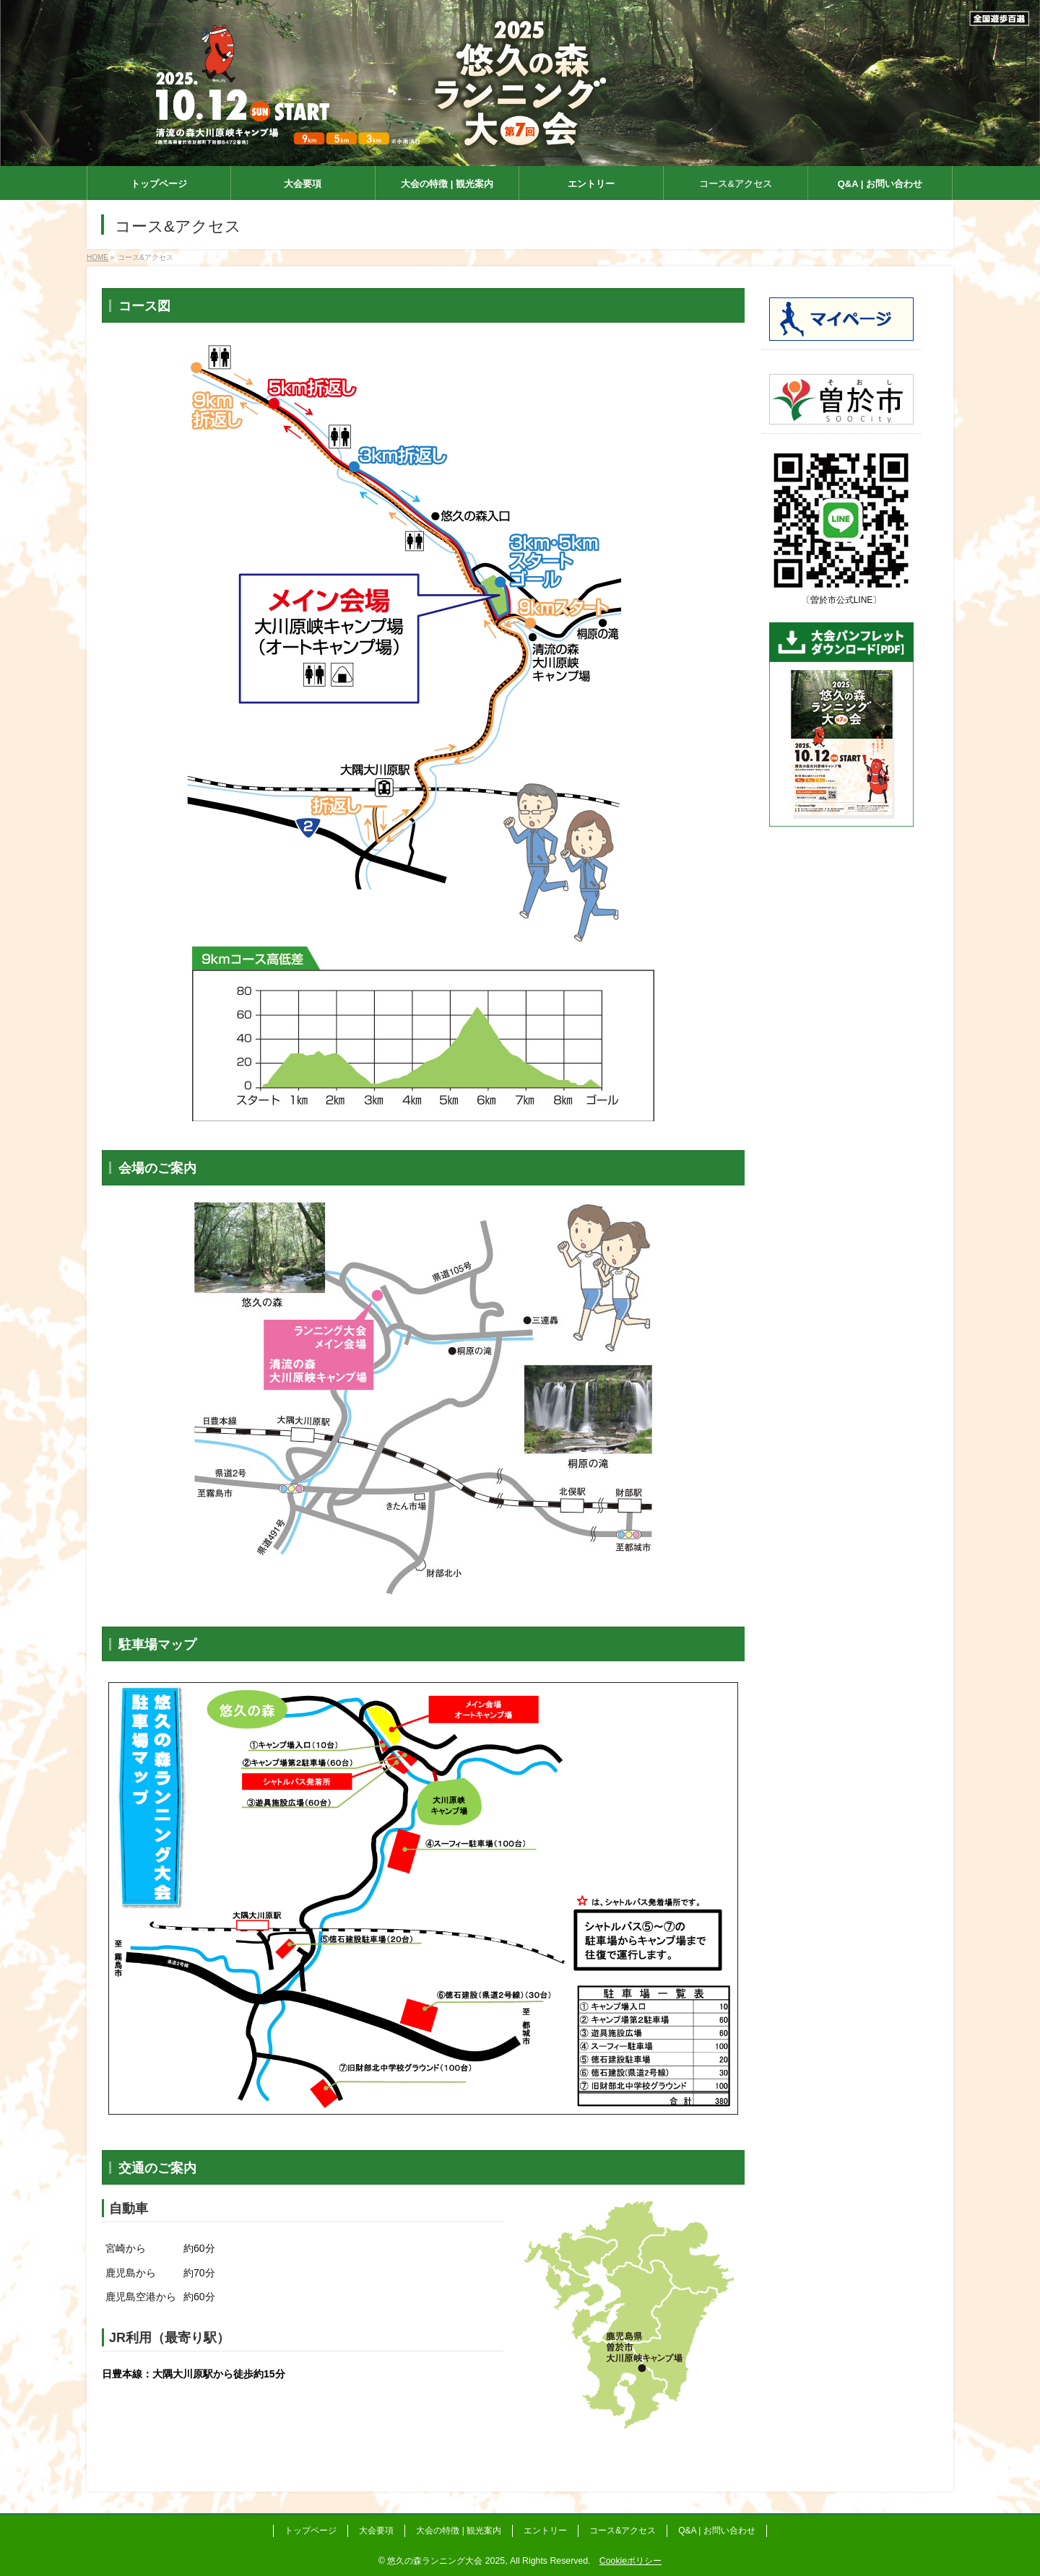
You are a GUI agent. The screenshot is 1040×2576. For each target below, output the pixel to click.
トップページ (311, 2530)
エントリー (545, 2530)
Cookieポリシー (630, 2561)
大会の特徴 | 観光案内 (458, 2530)
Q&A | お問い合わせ (716, 2530)
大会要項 (376, 2530)
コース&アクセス (622, 2530)
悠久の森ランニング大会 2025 (446, 2561)
